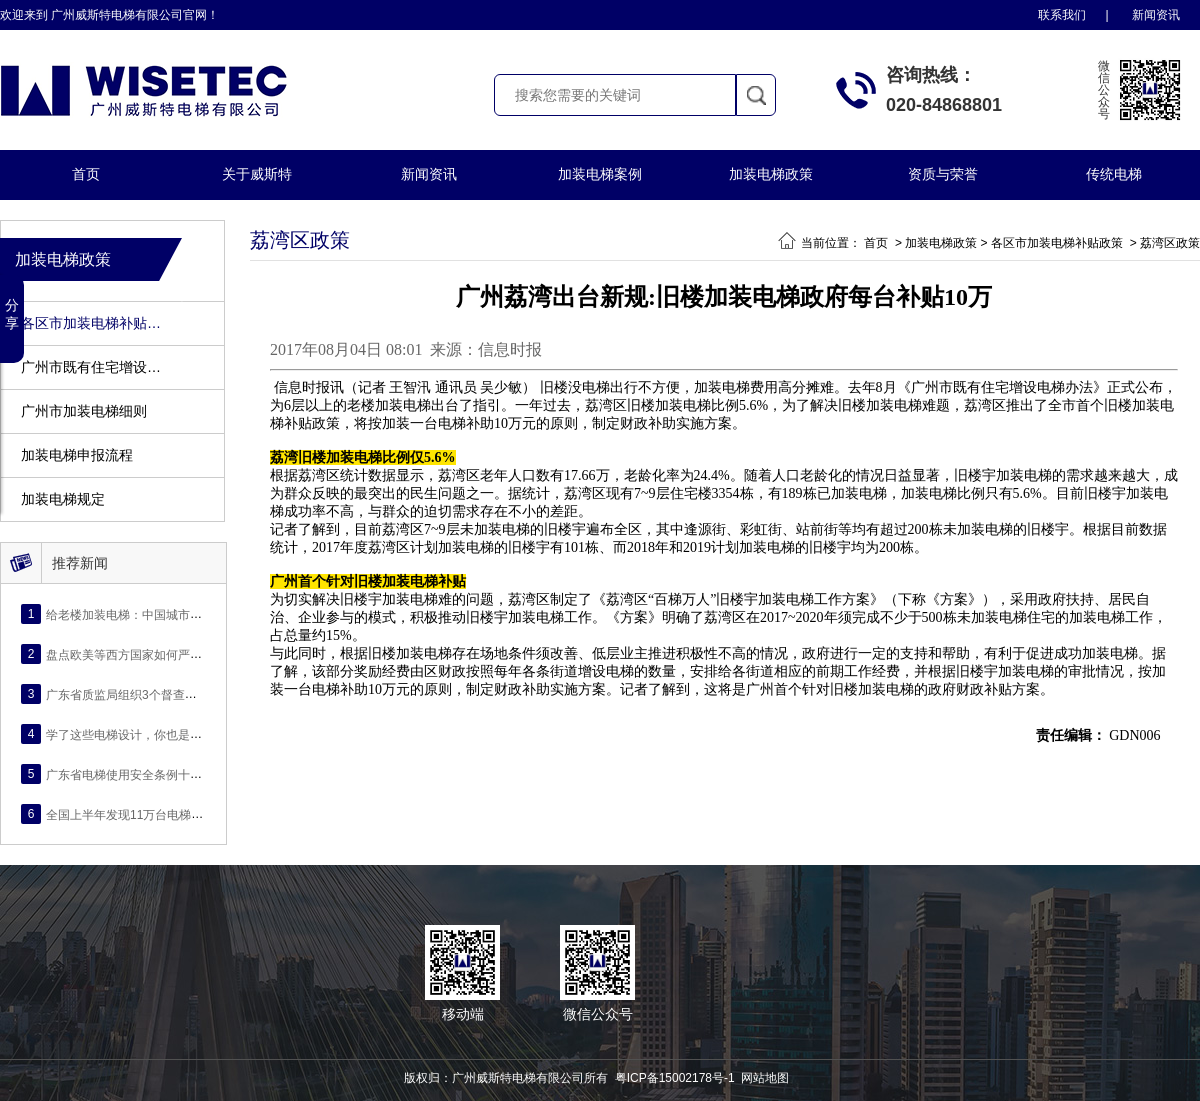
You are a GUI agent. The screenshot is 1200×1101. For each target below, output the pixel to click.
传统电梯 (1114, 174)
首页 (86, 174)
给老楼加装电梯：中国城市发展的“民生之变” (164, 614)
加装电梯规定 (63, 499)
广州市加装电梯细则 (84, 411)
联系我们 (1062, 15)
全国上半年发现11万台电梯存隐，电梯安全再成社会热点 (196, 814)
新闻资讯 (1156, 15)
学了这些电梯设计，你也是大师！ (136, 734)
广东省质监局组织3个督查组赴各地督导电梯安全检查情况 (199, 694)
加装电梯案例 (600, 174)
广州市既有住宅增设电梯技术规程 (93, 367)
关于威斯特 (257, 174)
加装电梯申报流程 (77, 455)
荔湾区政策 (1170, 243)
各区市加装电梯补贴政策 (93, 323)
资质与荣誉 (943, 174)
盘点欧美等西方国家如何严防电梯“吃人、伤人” (170, 654)
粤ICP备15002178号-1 (675, 1078)
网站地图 (765, 1078)
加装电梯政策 (771, 174)
